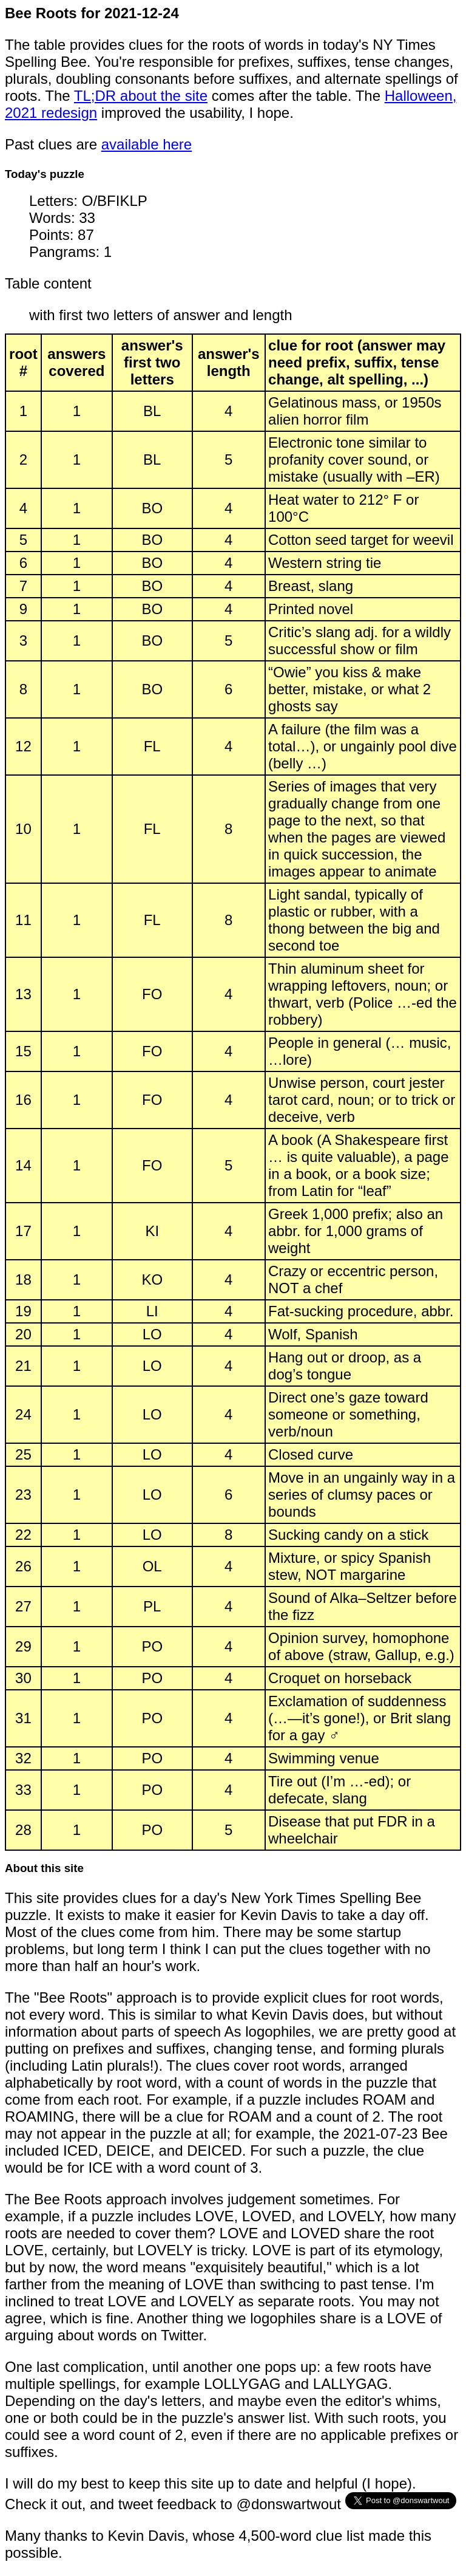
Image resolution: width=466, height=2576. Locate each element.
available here (146, 144)
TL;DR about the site (141, 95)
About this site (44, 1868)
